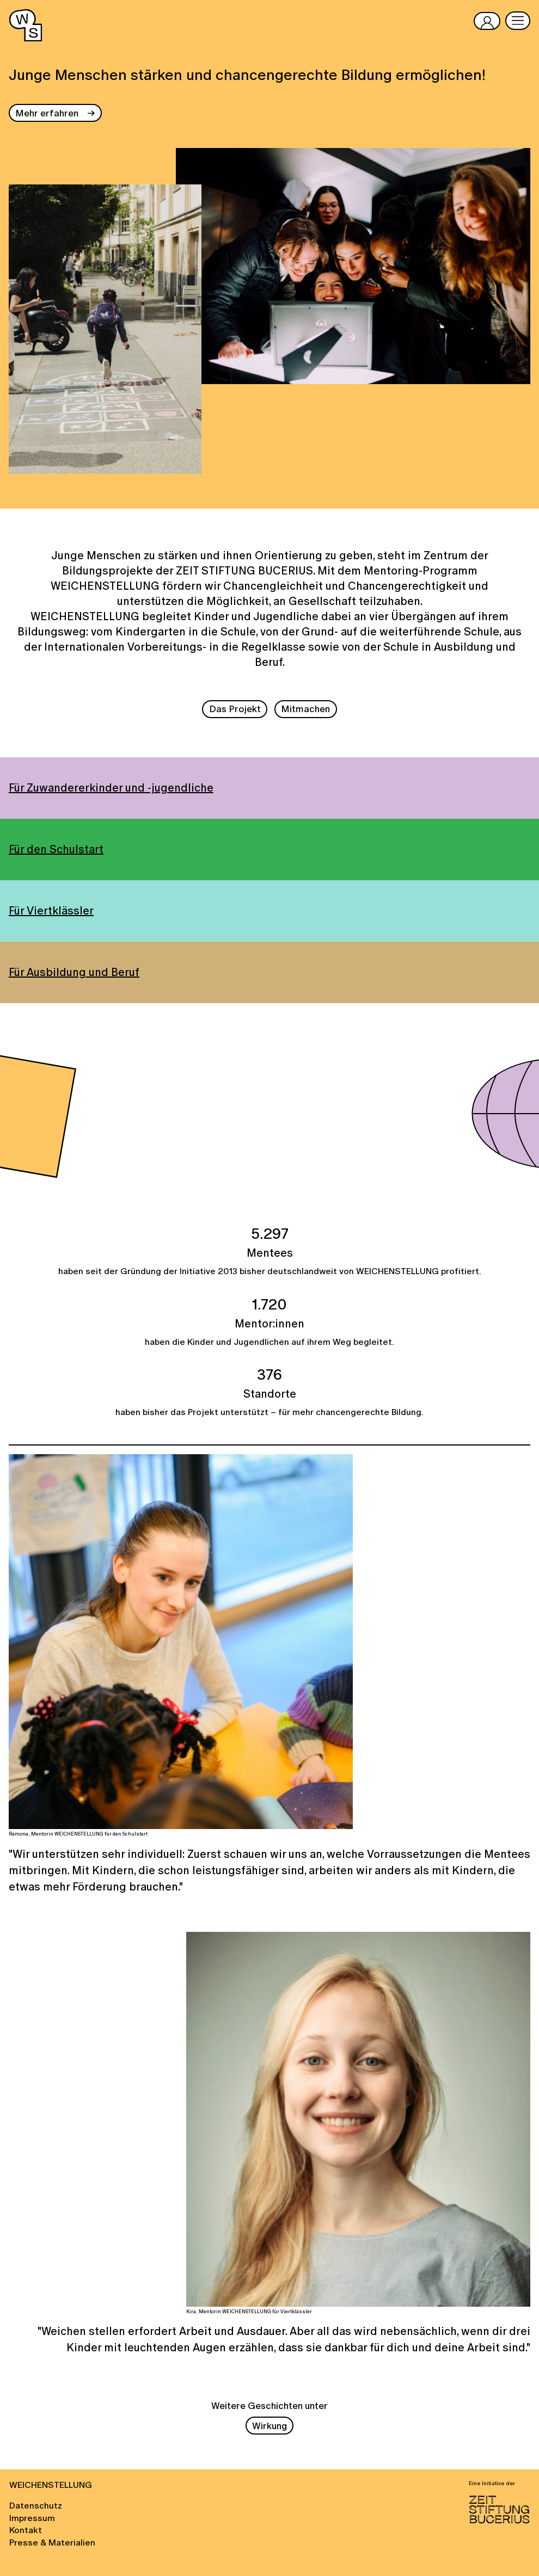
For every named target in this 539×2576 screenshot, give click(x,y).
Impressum (32, 2518)
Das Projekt (235, 708)
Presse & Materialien (52, 2542)
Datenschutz (35, 2505)
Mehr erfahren (46, 113)
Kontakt (25, 2530)
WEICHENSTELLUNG (50, 2484)
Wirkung (269, 2425)
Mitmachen (305, 708)
